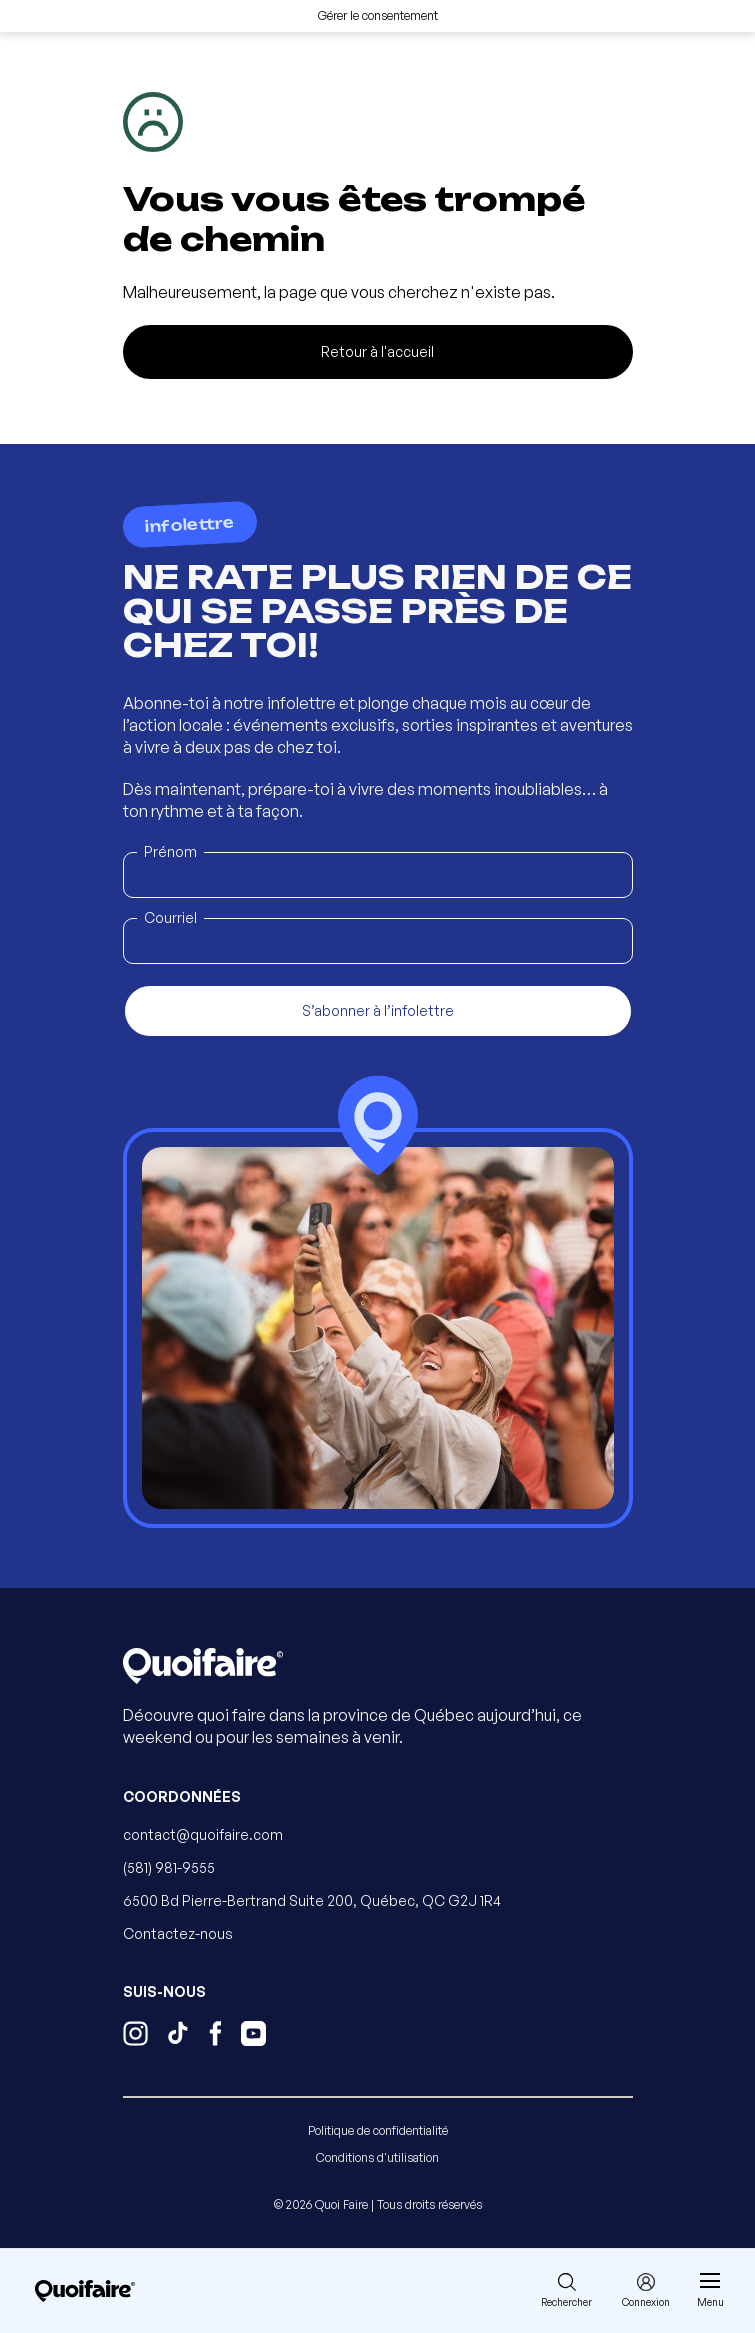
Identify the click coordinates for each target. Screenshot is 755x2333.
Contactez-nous (178, 1933)
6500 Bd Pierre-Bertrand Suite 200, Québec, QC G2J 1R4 (312, 1900)
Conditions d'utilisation (377, 2157)
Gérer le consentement (378, 15)
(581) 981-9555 (169, 1867)
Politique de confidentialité (378, 2130)
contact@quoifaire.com (203, 1834)
